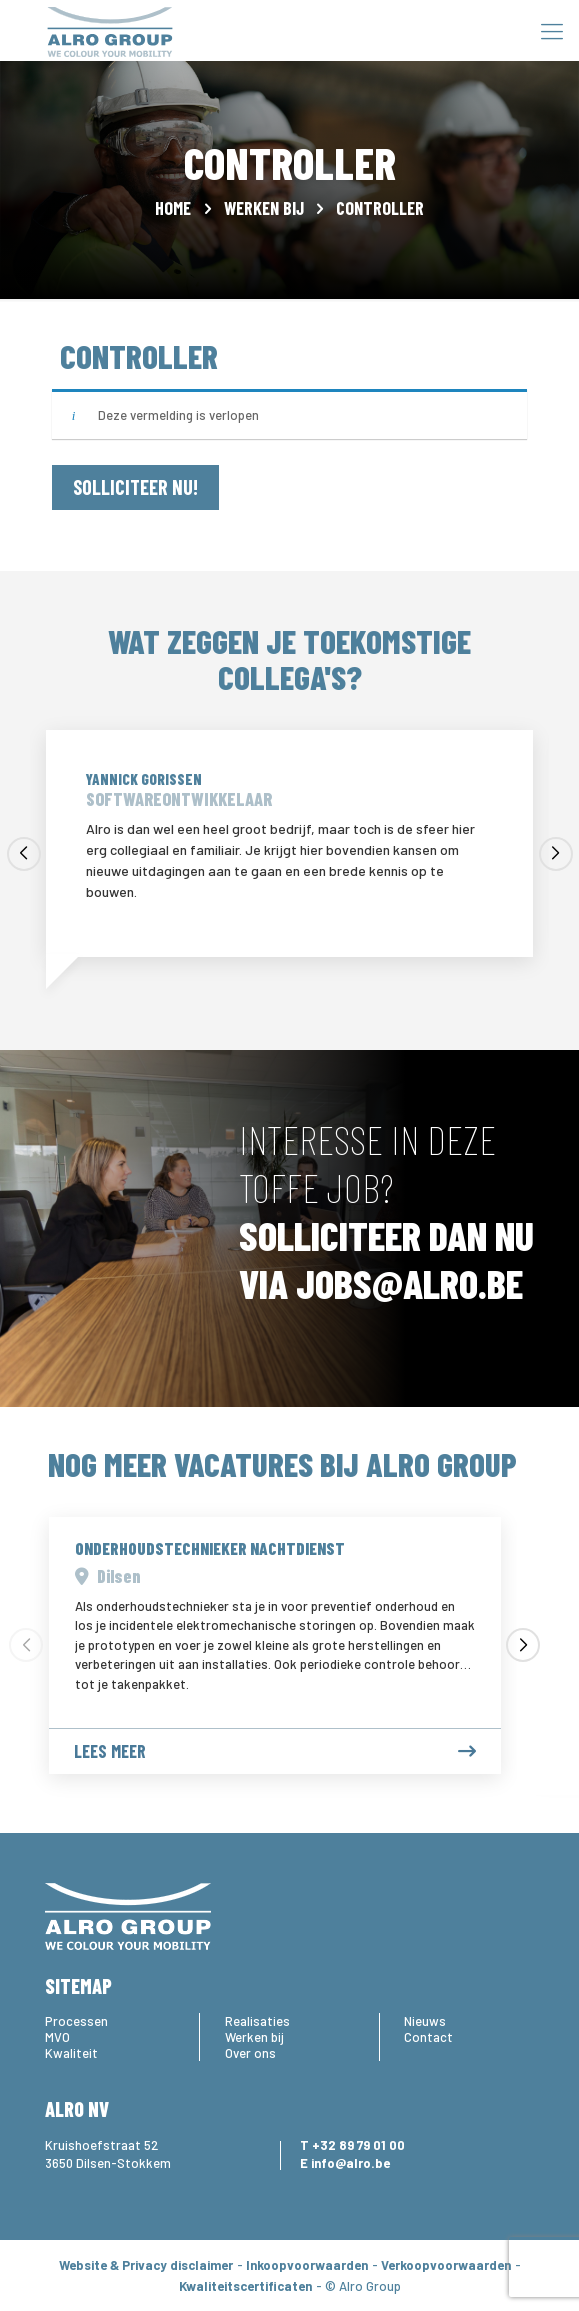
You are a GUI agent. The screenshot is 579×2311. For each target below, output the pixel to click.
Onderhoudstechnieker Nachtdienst (210, 1548)
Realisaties (257, 2021)
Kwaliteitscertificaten (245, 2286)
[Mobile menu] (552, 30)
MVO (57, 2037)
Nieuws (425, 2021)
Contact (428, 2037)
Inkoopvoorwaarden (307, 2265)
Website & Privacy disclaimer (146, 2265)
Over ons (250, 2053)
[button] (23, 854)
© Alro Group (363, 2286)
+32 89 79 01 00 (358, 2145)
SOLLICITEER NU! (135, 487)
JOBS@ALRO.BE (409, 1283)
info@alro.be (350, 2163)
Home (173, 208)
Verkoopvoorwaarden (446, 2265)
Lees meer (275, 1751)
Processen (76, 2021)
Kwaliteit (71, 2053)
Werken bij (264, 208)
